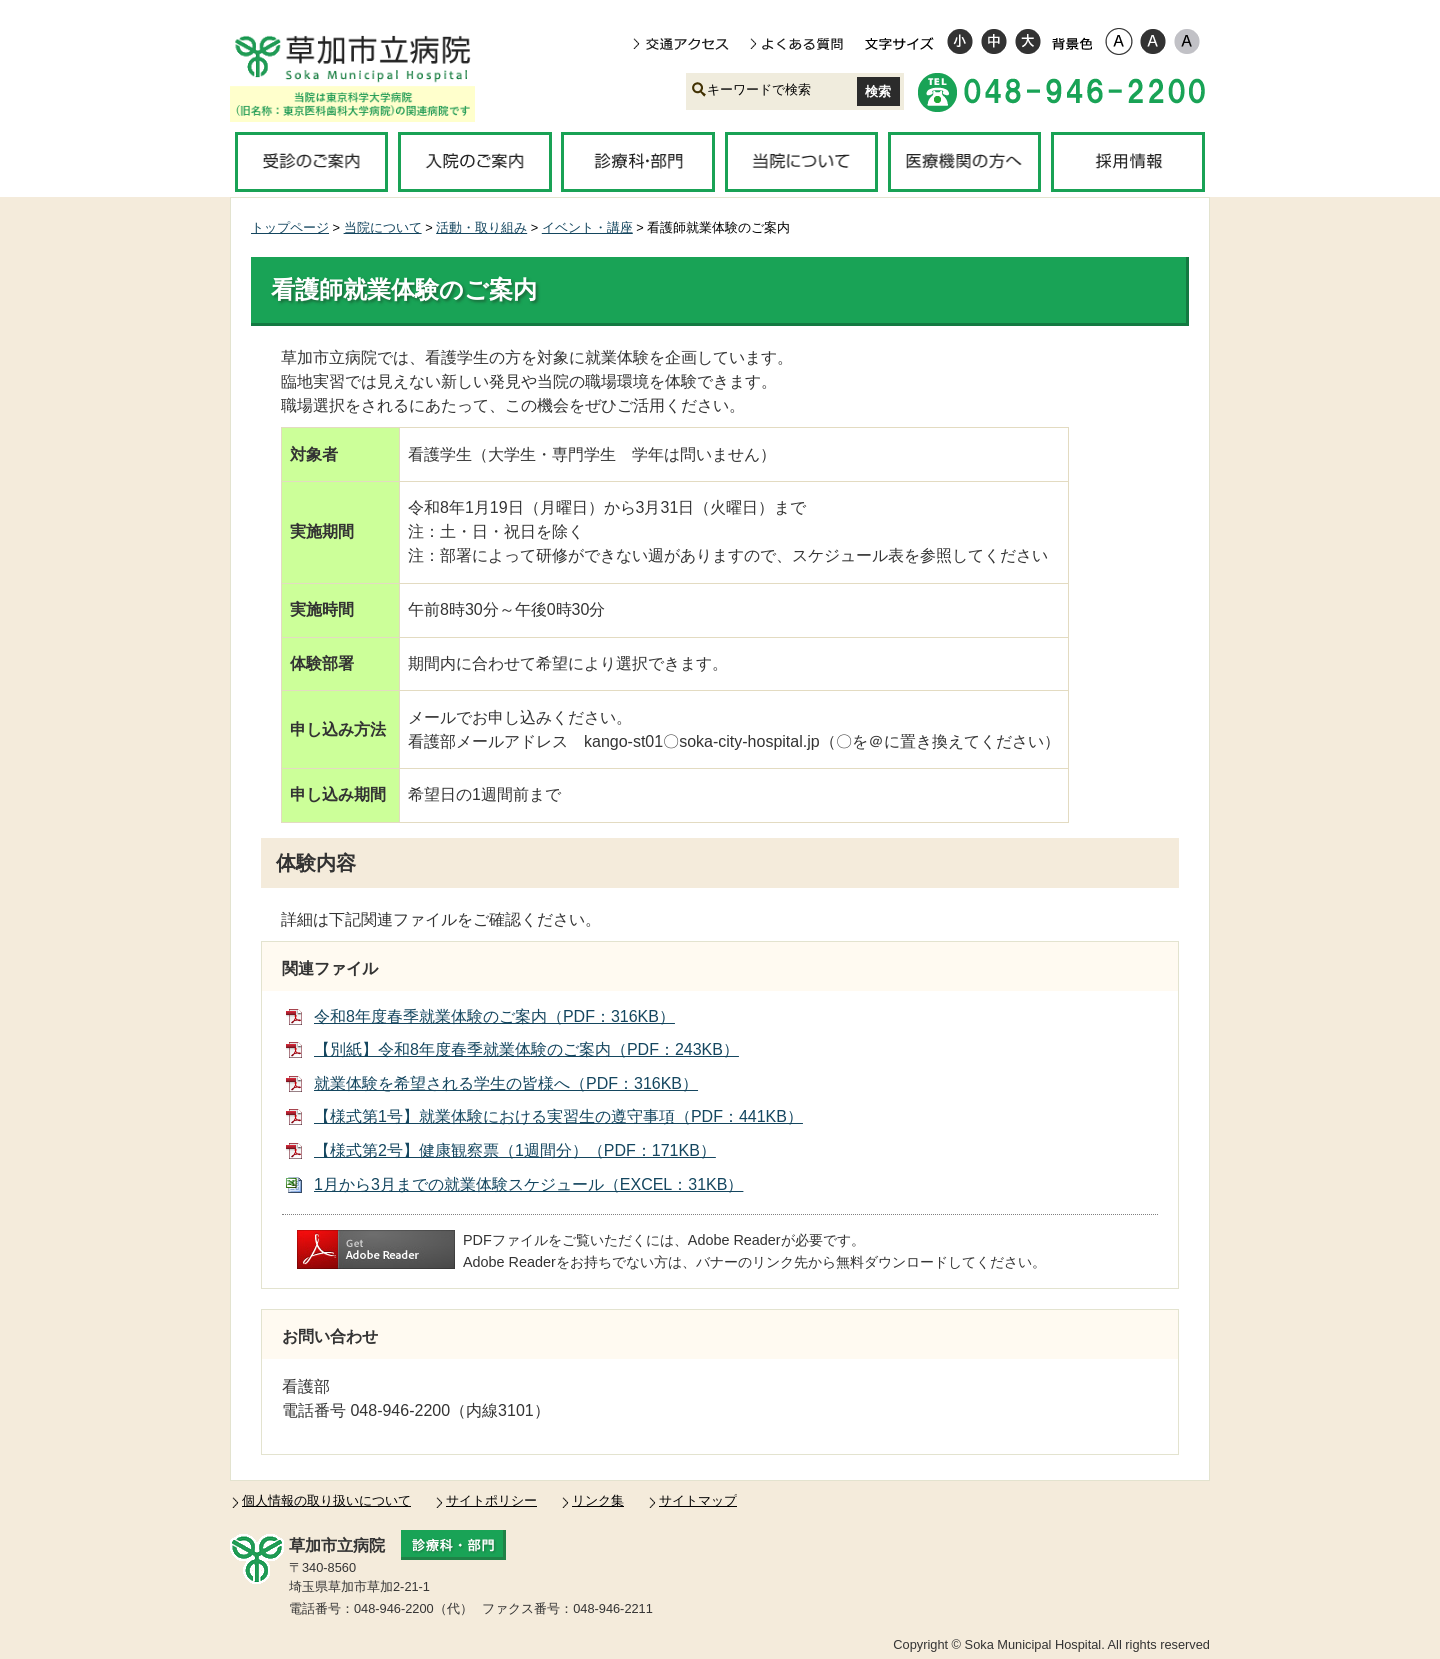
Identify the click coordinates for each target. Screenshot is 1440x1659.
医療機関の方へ (964, 162)
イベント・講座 (587, 227)
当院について (801, 162)
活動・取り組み (481, 227)
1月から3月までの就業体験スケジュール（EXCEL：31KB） (528, 1184)
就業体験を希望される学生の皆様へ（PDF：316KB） (506, 1083)
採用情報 (1127, 162)
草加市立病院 (366, 58)
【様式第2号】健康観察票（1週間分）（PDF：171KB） (515, 1150)
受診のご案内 (311, 162)
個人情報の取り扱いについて (326, 1500)
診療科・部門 (637, 162)
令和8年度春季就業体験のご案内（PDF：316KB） (494, 1016)
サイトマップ (698, 1500)
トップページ (290, 227)
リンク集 (598, 1500)
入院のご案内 (474, 162)
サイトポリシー (491, 1500)
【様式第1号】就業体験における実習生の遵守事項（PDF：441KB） (558, 1116)
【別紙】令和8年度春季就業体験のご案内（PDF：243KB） (526, 1049)
